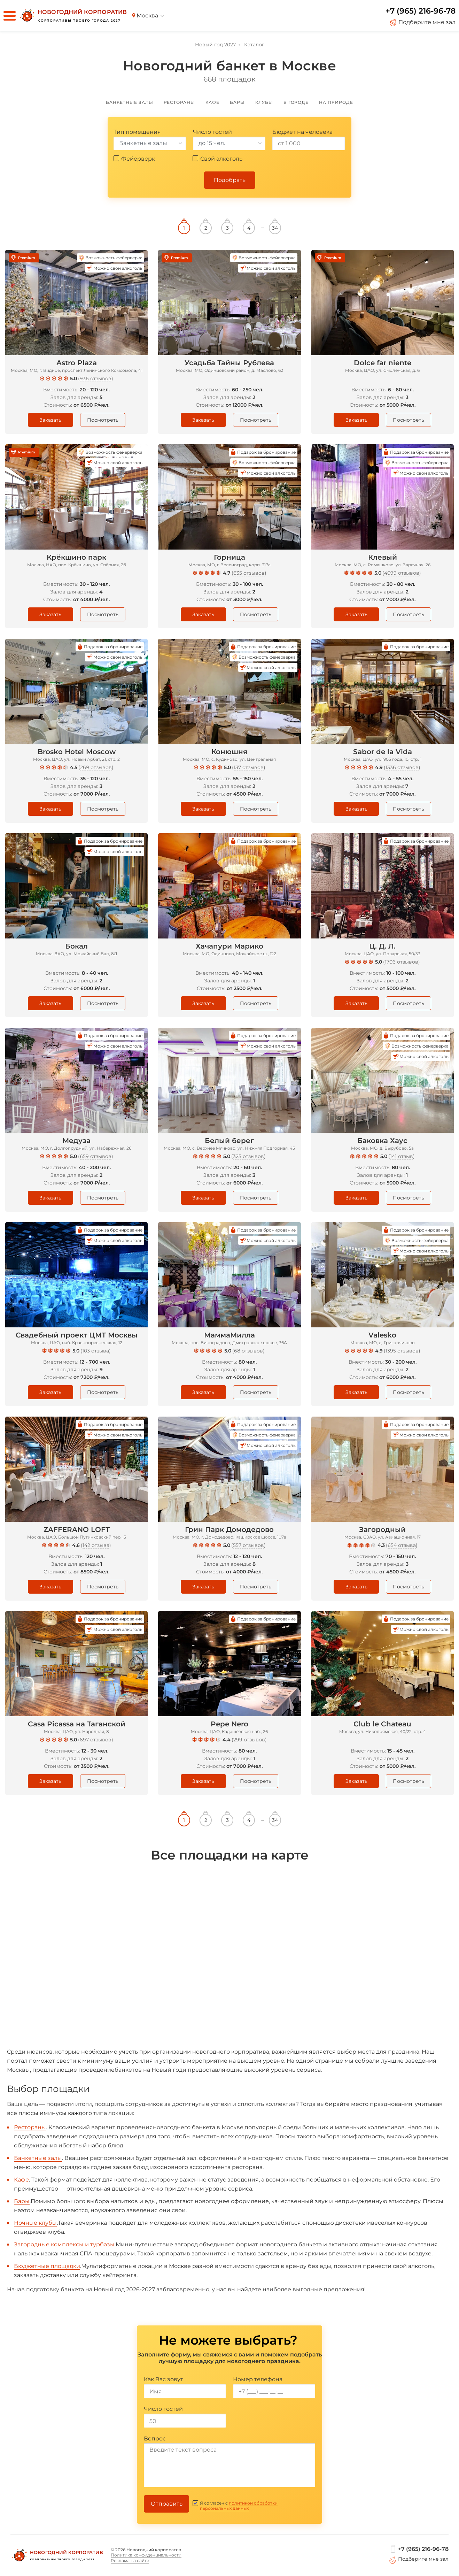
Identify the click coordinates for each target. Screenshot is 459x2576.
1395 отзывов (402, 1351)
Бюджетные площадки (47, 2266)
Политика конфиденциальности (146, 2555)
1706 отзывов (401, 962)
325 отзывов (248, 1156)
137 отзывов (249, 767)
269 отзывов (96, 767)
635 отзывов (249, 573)
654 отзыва (402, 1545)
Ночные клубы (35, 2223)
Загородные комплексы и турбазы (64, 2244)
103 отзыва (95, 1351)
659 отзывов (95, 1156)
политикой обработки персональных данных (239, 2505)
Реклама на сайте (130, 2560)
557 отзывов (248, 1545)
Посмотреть (102, 420)
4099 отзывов (401, 573)
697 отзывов (95, 1740)
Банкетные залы (38, 2158)
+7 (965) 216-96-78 (421, 11)
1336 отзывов (402, 767)
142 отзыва (96, 1545)
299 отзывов (249, 1740)
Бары (22, 2201)
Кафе (21, 2179)
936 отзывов (95, 378)
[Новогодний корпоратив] (72, 15)
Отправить (166, 2503)
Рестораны (30, 2127)
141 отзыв (401, 1156)
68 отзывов (248, 1351)
